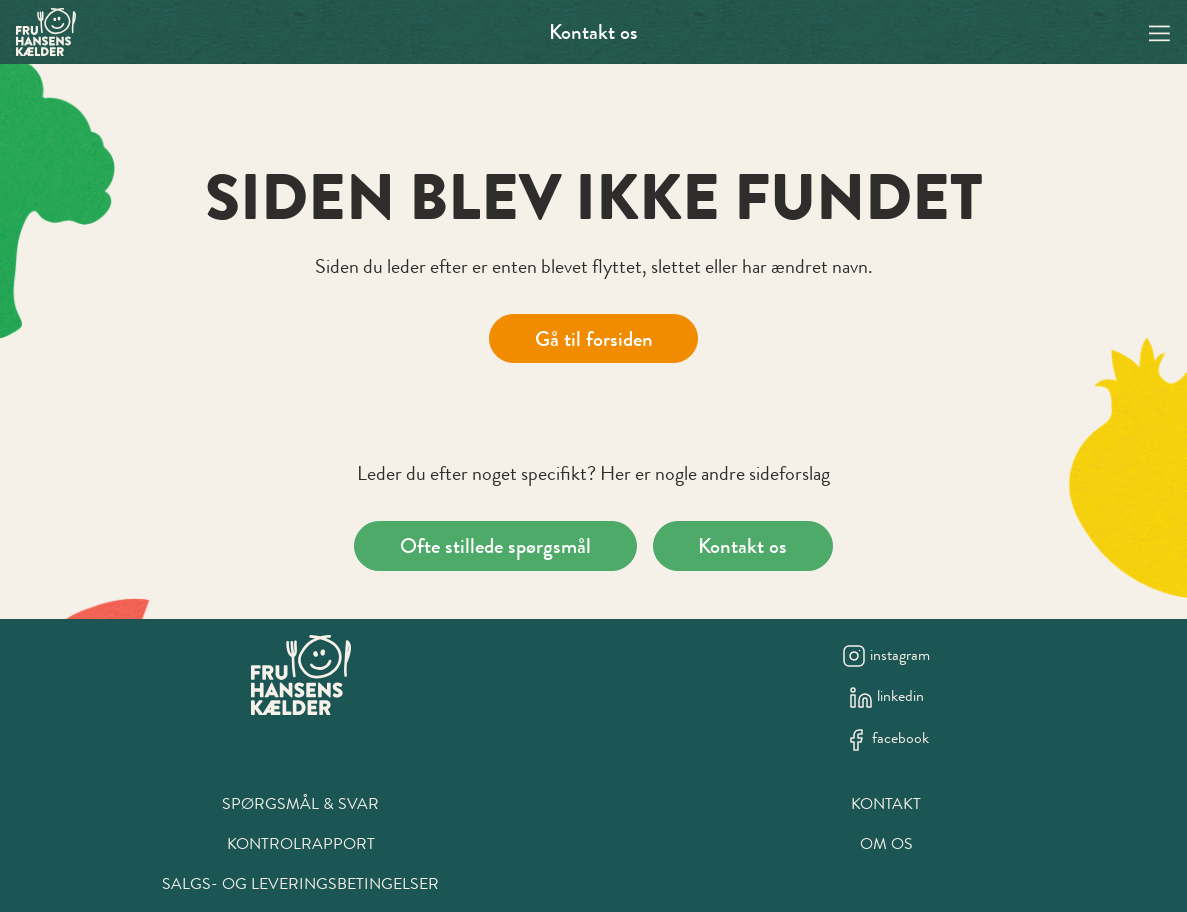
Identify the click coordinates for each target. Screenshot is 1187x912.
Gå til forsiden (594, 338)
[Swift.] (46, 32)
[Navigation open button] (1159, 31)
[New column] (301, 675)
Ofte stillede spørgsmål (495, 545)
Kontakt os (593, 31)
